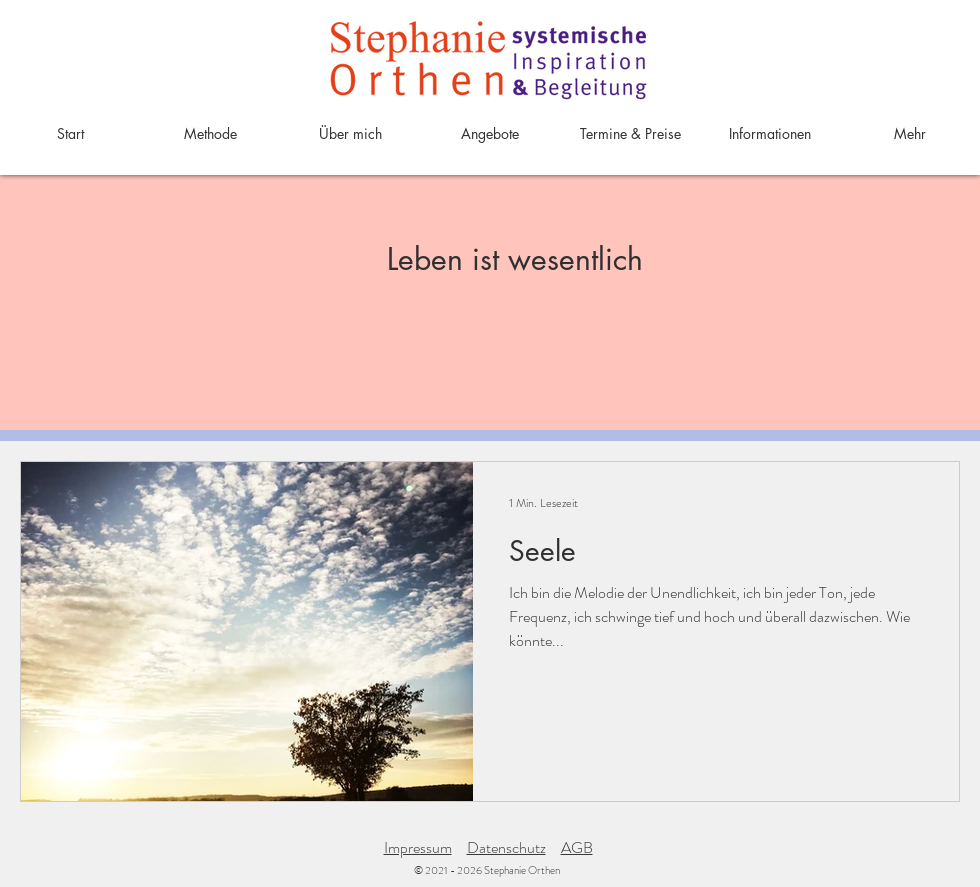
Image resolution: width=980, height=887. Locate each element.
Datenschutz (506, 847)
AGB (577, 847)
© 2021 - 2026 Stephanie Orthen (487, 870)
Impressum (418, 847)
